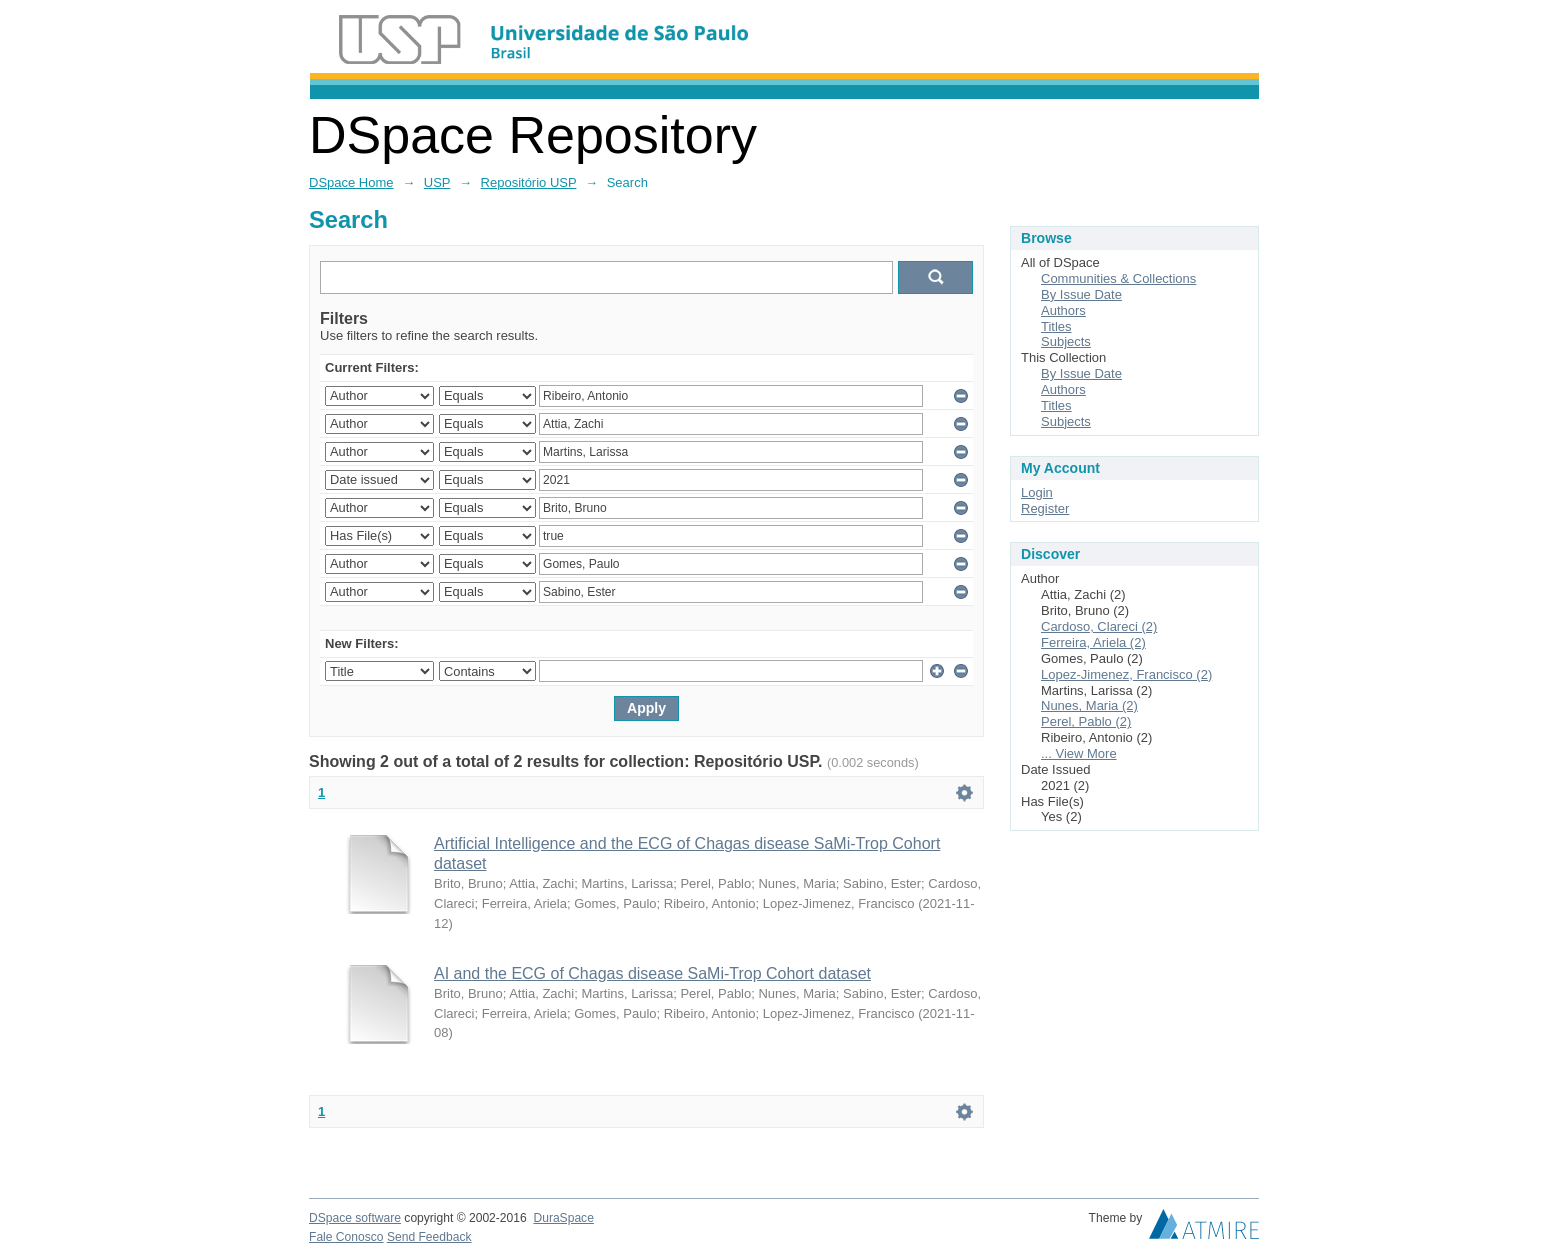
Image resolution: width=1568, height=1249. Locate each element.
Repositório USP (529, 182)
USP (437, 182)
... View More (1079, 753)
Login (1037, 492)
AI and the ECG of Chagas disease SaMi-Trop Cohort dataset (652, 973)
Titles (1056, 326)
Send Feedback (429, 1237)
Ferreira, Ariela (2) (1093, 642)
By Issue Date (1081, 294)
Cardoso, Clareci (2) (1099, 626)
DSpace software (355, 1218)
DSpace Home (351, 182)
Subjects (1066, 341)
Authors (1063, 310)
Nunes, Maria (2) (1089, 705)
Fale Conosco (346, 1237)
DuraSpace (563, 1218)
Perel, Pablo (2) (1086, 721)
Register (1045, 508)
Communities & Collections (1118, 278)
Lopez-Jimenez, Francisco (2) (1126, 674)
